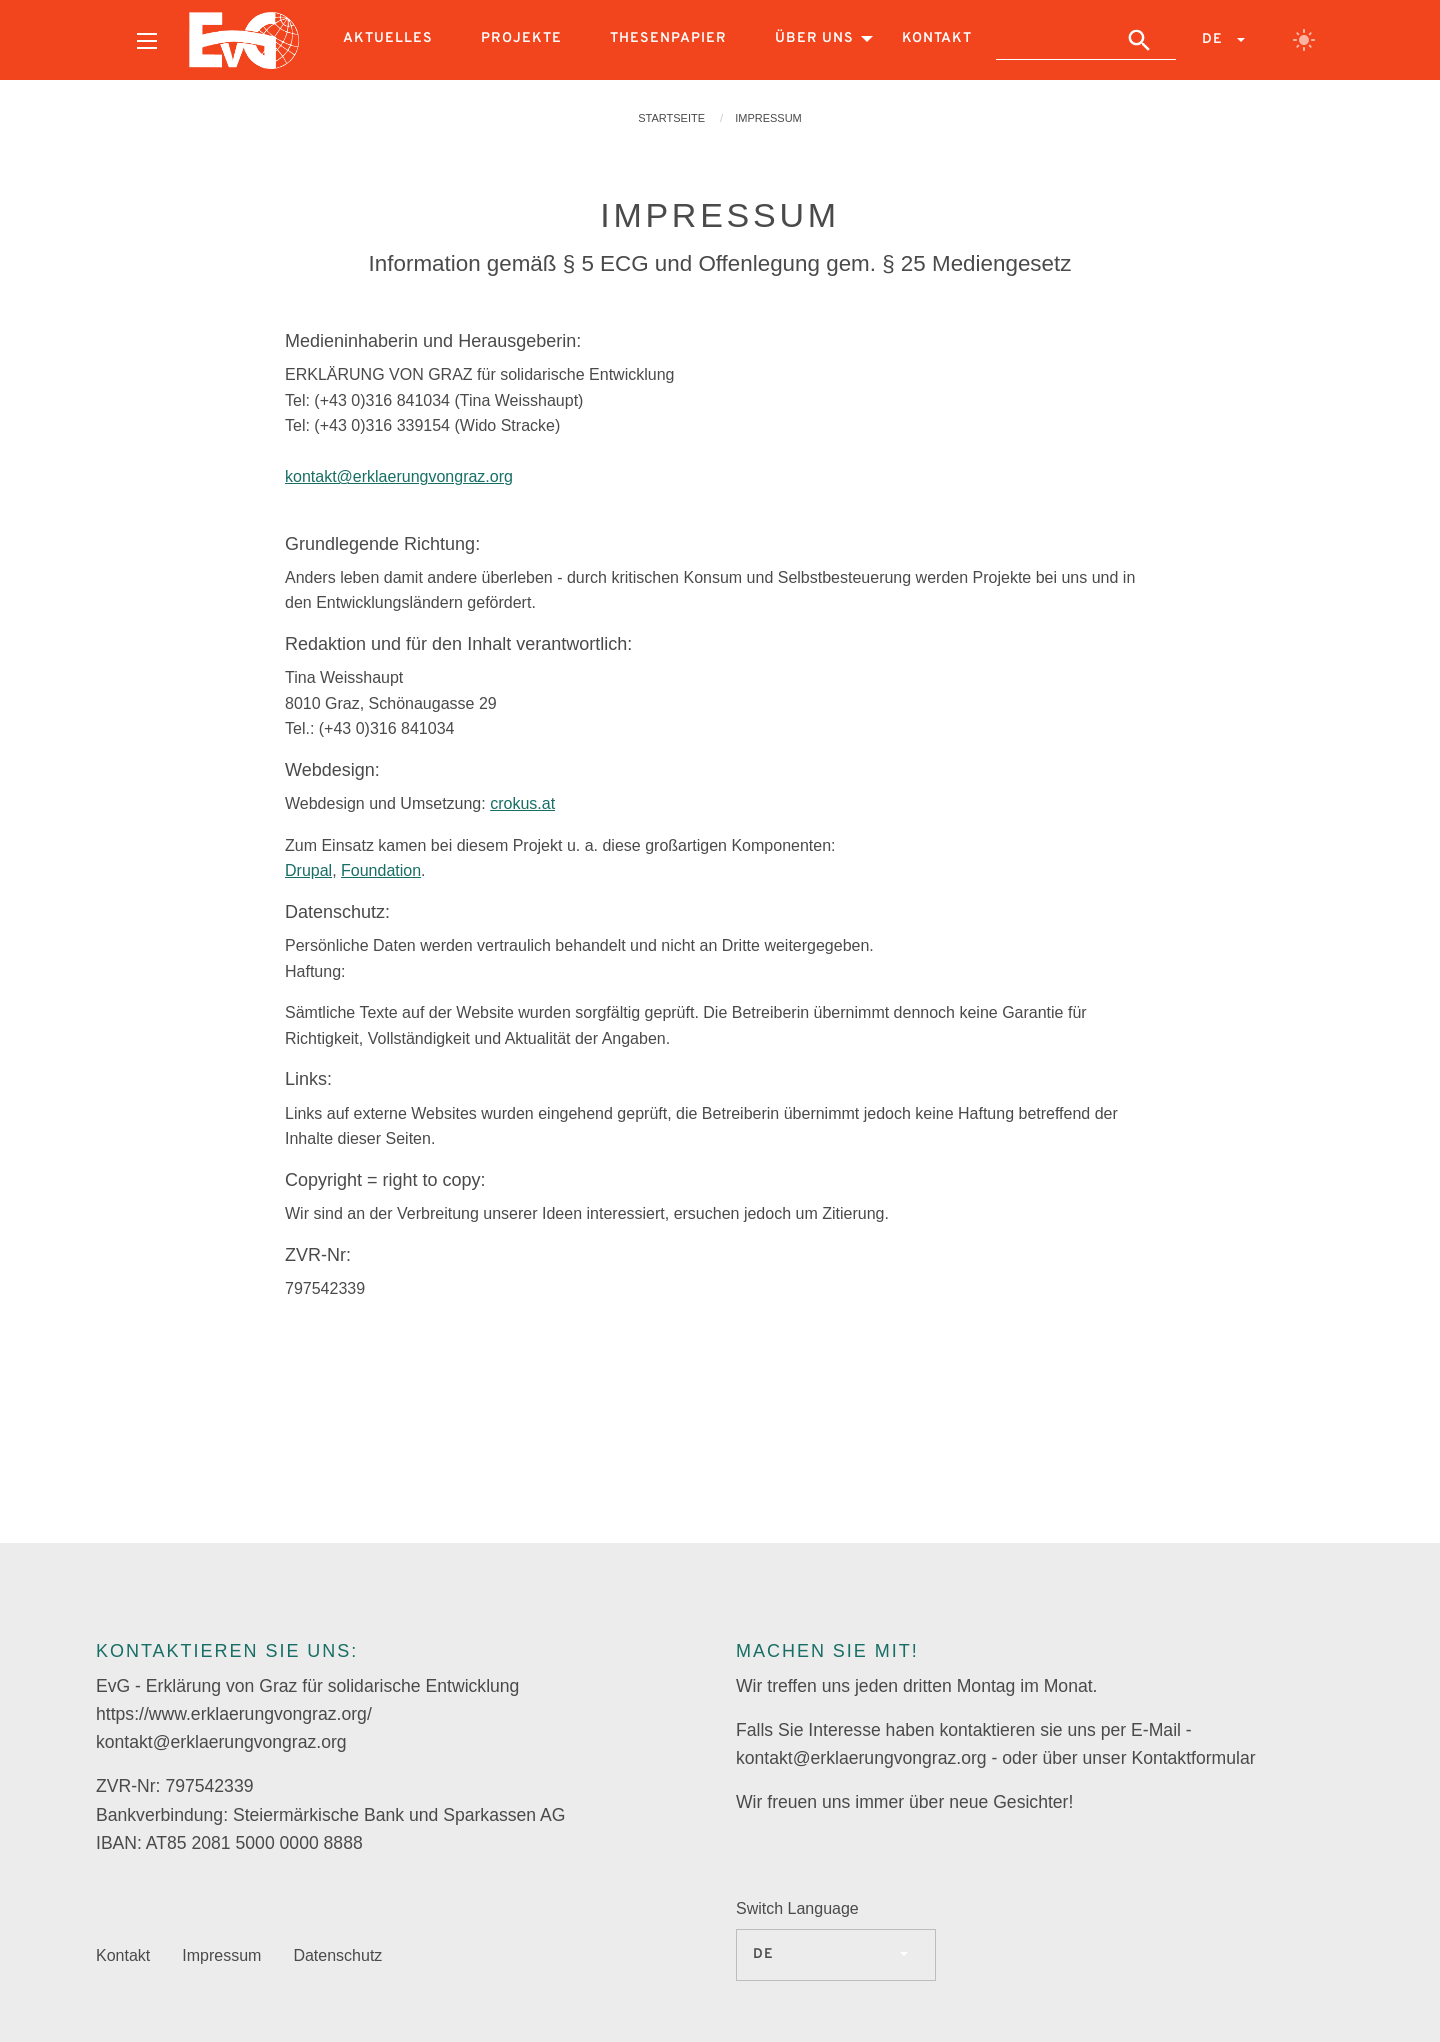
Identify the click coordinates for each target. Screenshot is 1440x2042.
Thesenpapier (668, 38)
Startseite (671, 118)
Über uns (814, 38)
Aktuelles (388, 38)
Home (244, 40)
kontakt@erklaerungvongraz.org (399, 476)
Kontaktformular (1193, 1758)
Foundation (381, 870)
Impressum (768, 118)
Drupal (308, 870)
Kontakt (937, 38)
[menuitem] (147, 40)
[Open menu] (147, 41)
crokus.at (522, 803)
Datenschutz (337, 1955)
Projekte (521, 38)
